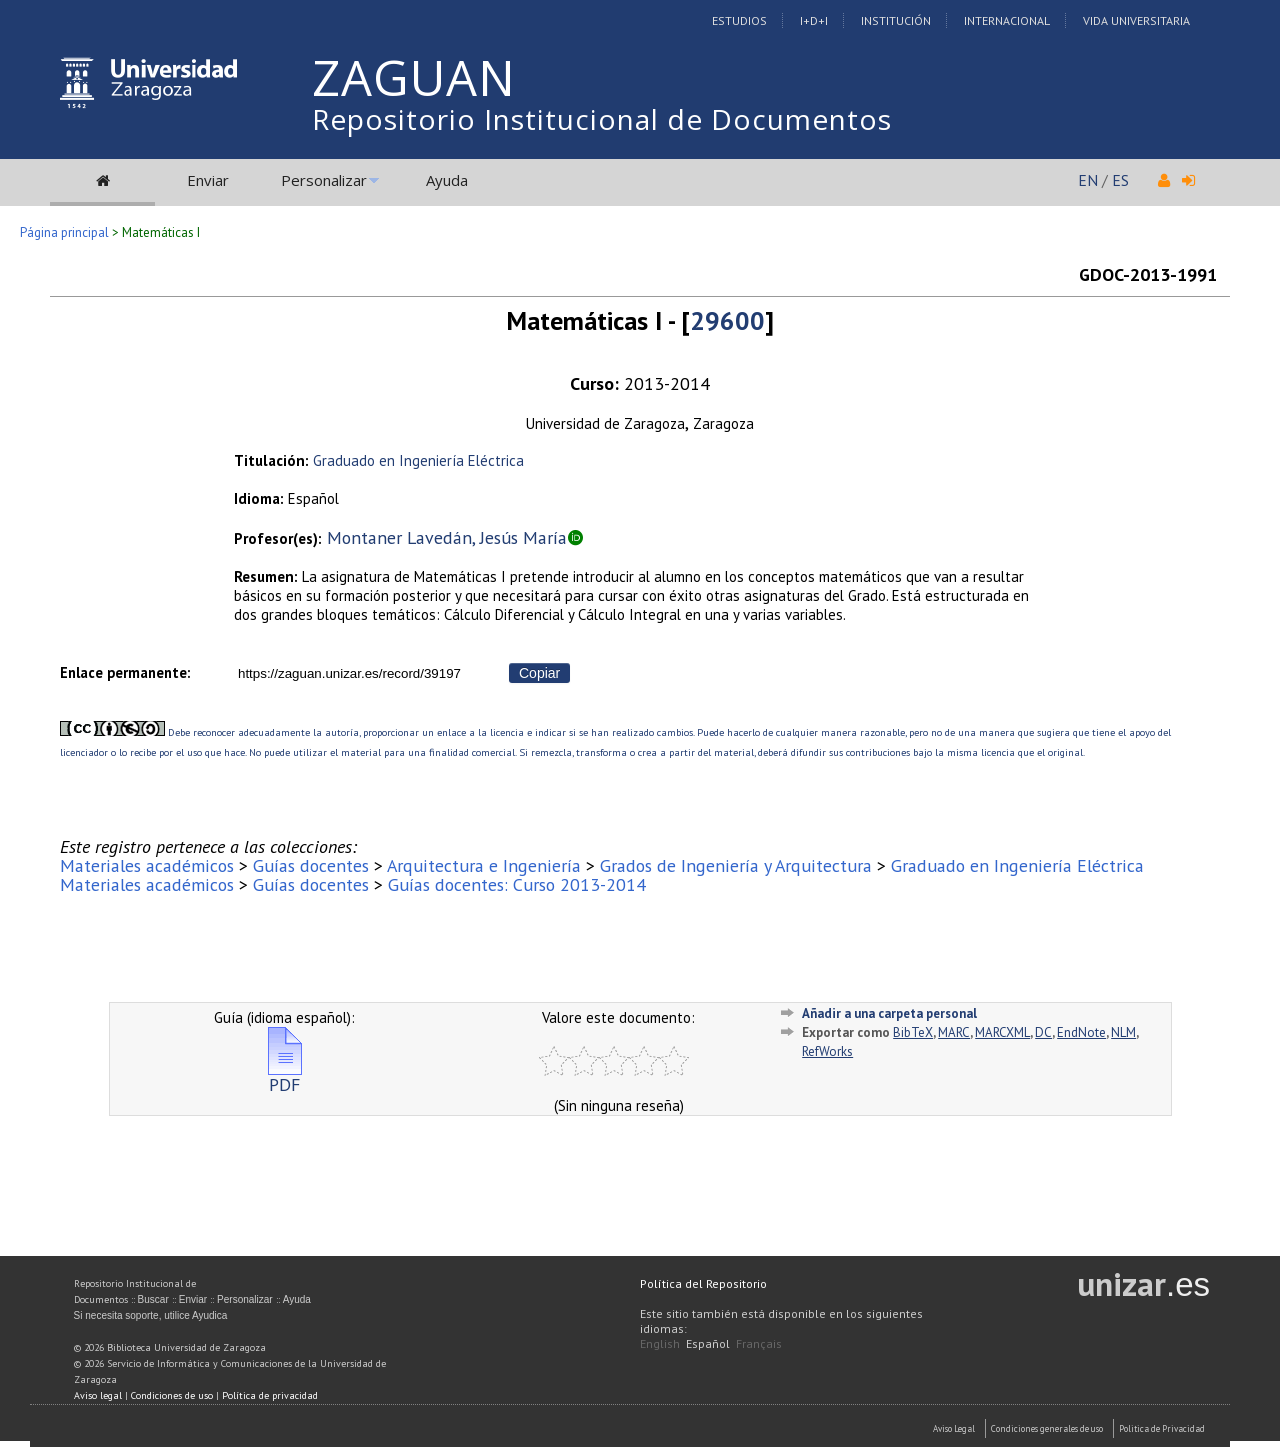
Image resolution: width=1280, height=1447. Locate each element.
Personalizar (324, 180)
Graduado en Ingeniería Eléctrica (418, 460)
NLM (1123, 1032)
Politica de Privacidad (1162, 1428)
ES (1120, 180)
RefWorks (827, 1051)
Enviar (208, 180)
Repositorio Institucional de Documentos (602, 119)
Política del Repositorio (703, 1283)
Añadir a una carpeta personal (889, 1013)
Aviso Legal (954, 1428)
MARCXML (1002, 1032)
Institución (896, 20)
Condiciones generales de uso (1047, 1428)
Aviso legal (98, 1395)
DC (1043, 1032)
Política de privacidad (270, 1395)
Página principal (64, 232)
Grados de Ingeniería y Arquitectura (736, 865)
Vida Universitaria (1136, 20)
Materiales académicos (147, 865)
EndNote (1081, 1032)
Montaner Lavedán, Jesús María (447, 537)
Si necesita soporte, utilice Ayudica (151, 1315)
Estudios (739, 20)
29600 (727, 320)
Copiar (539, 673)
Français (759, 1343)
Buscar (153, 1299)
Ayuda (447, 180)
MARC (954, 1032)
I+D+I (814, 20)
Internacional (1007, 20)
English (660, 1343)
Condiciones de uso (172, 1395)
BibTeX (913, 1032)
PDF (285, 1076)
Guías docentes (311, 865)
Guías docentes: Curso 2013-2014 (517, 884)
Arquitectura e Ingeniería (484, 865)
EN (1088, 180)
